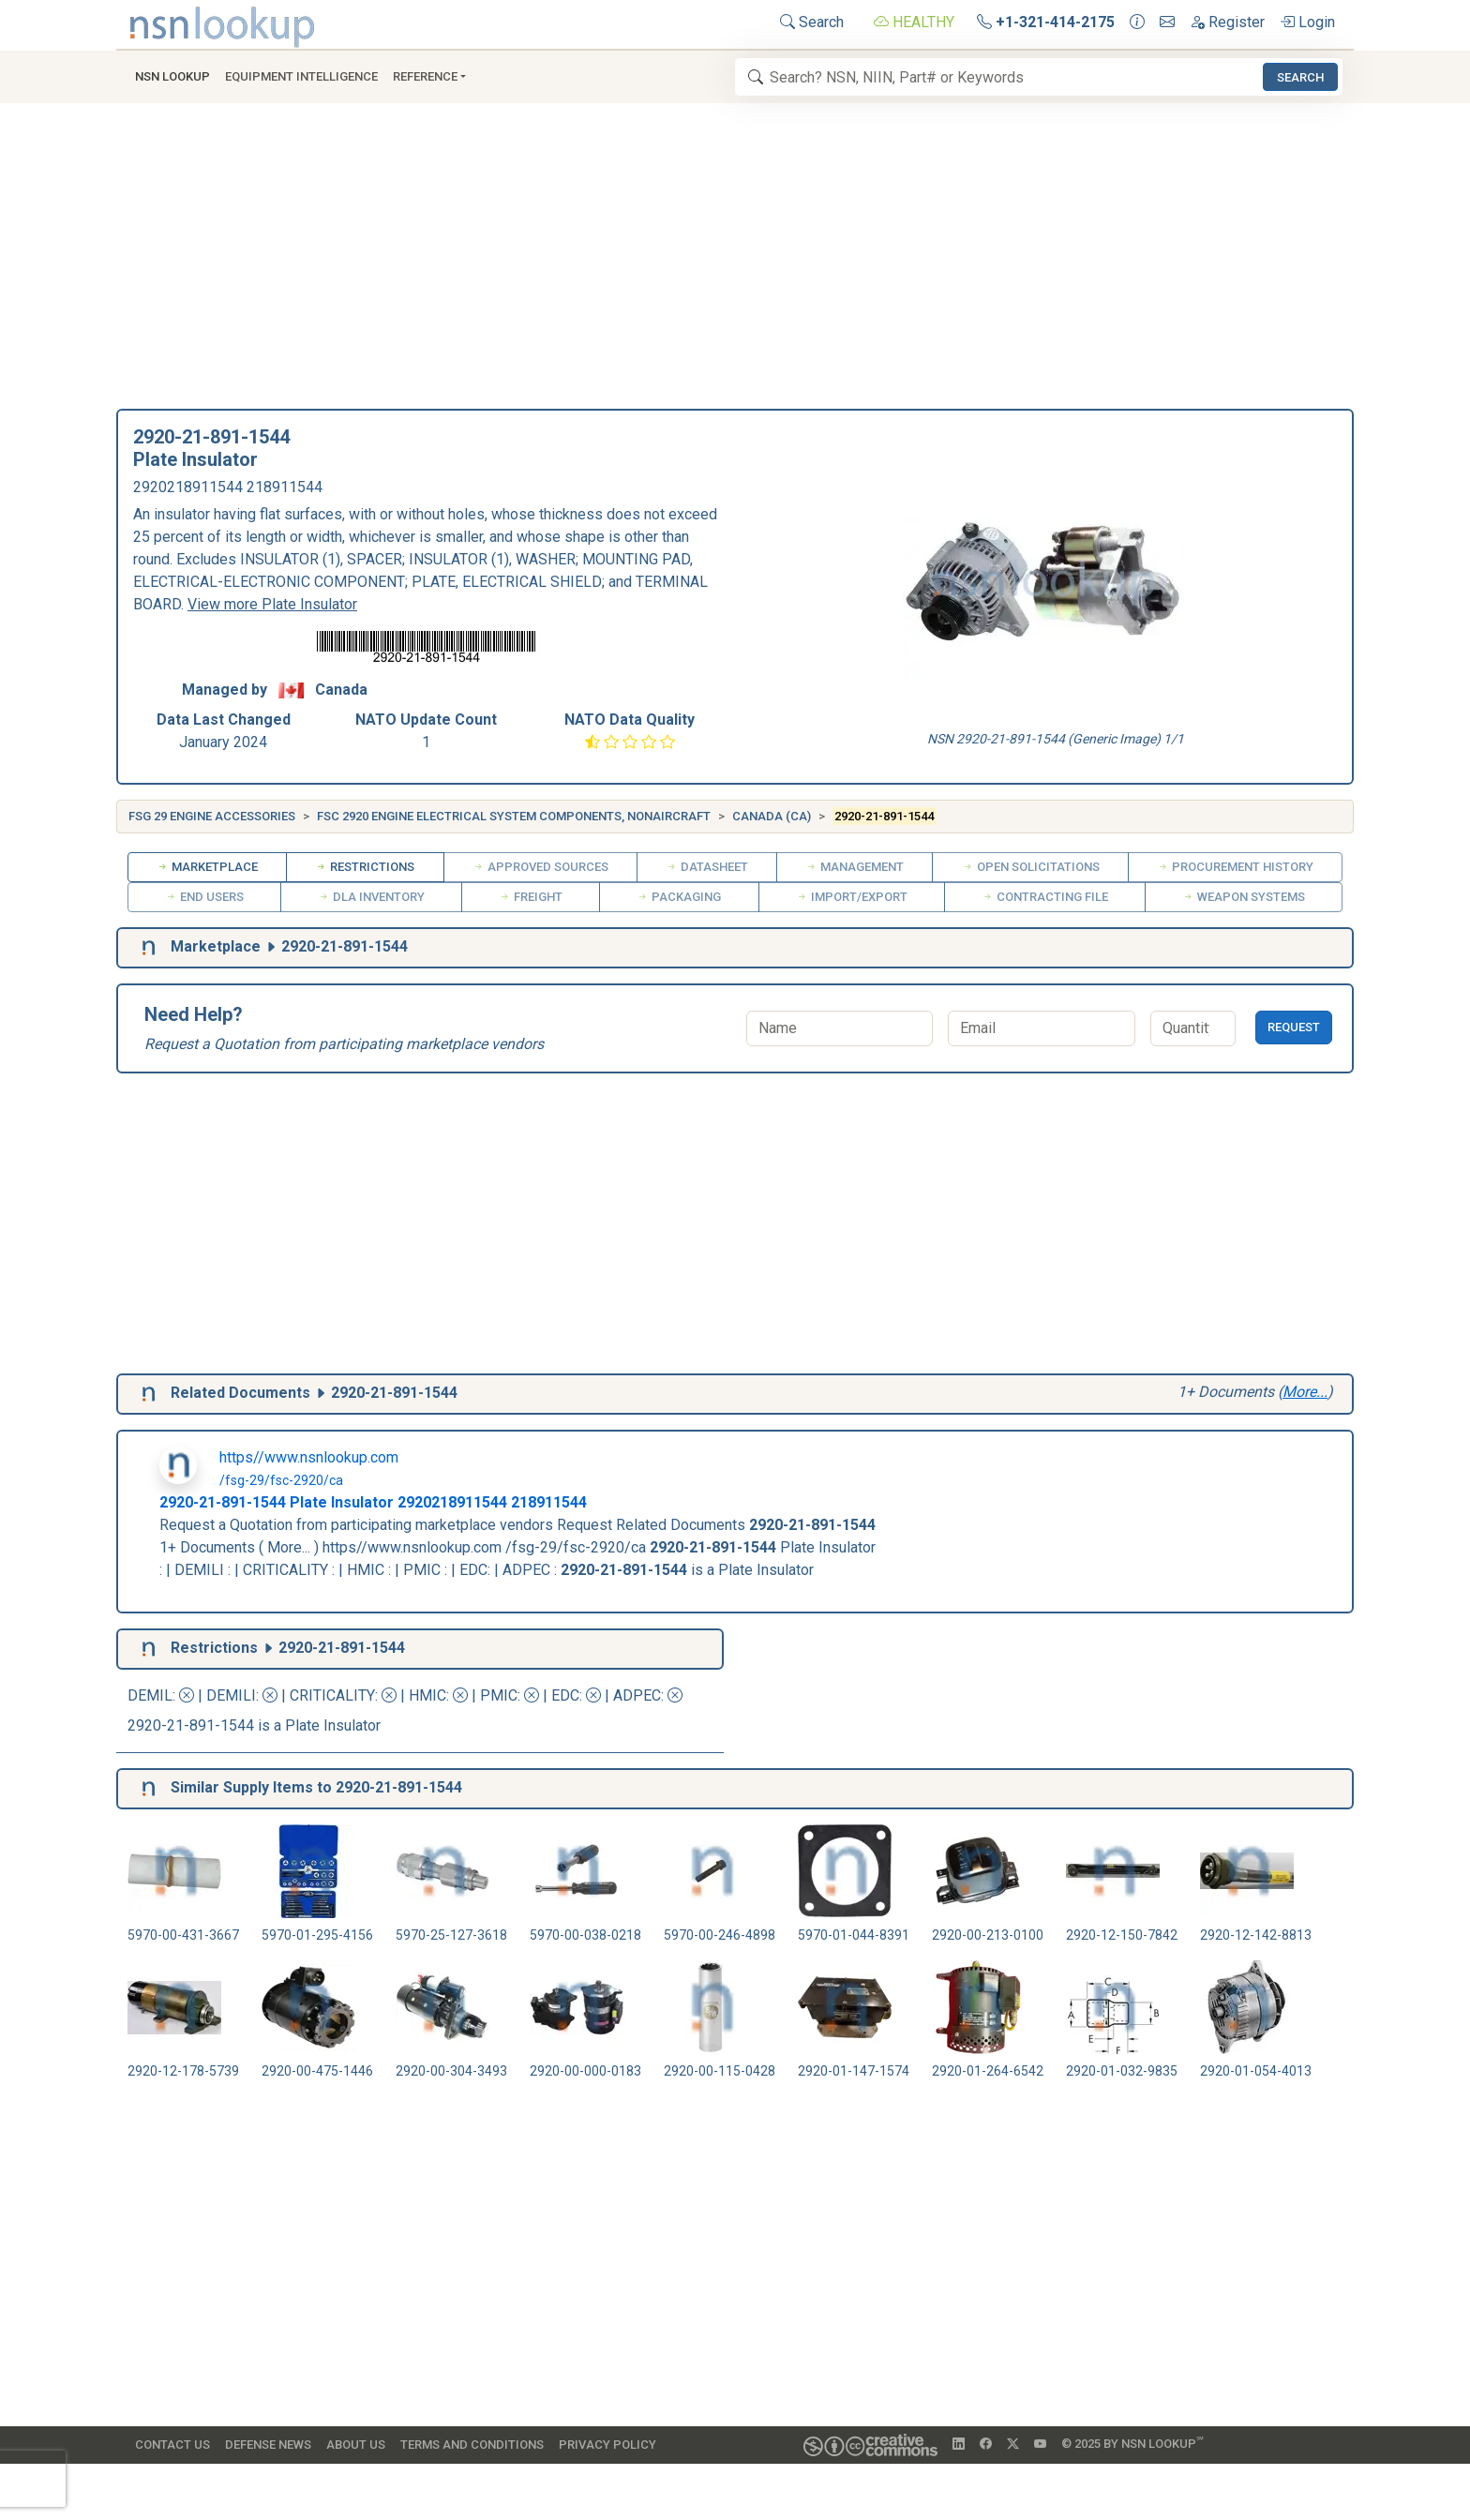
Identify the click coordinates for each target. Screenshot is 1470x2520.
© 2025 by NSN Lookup (1132, 2443)
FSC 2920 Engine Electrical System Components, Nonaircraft (514, 816)
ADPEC (637, 1695)
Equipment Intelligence (301, 76)
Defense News (268, 2445)
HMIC (427, 1695)
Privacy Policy (607, 2445)
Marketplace (207, 867)
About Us (355, 2445)
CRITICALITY (332, 1695)
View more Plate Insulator (272, 604)
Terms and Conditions (472, 2445)
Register (1227, 22)
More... (1305, 1392)
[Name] (839, 1028)
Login (1307, 22)
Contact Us (172, 2445)
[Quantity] (1193, 1028)
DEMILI (231, 1695)
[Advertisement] (735, 262)
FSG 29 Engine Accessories (211, 816)
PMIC (499, 1695)
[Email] (1041, 1028)
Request (1294, 1027)
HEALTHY (914, 22)
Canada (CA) (771, 816)
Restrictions (364, 867)
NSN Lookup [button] (172, 76)
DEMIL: (163, 1695)
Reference (425, 76)
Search (812, 22)
